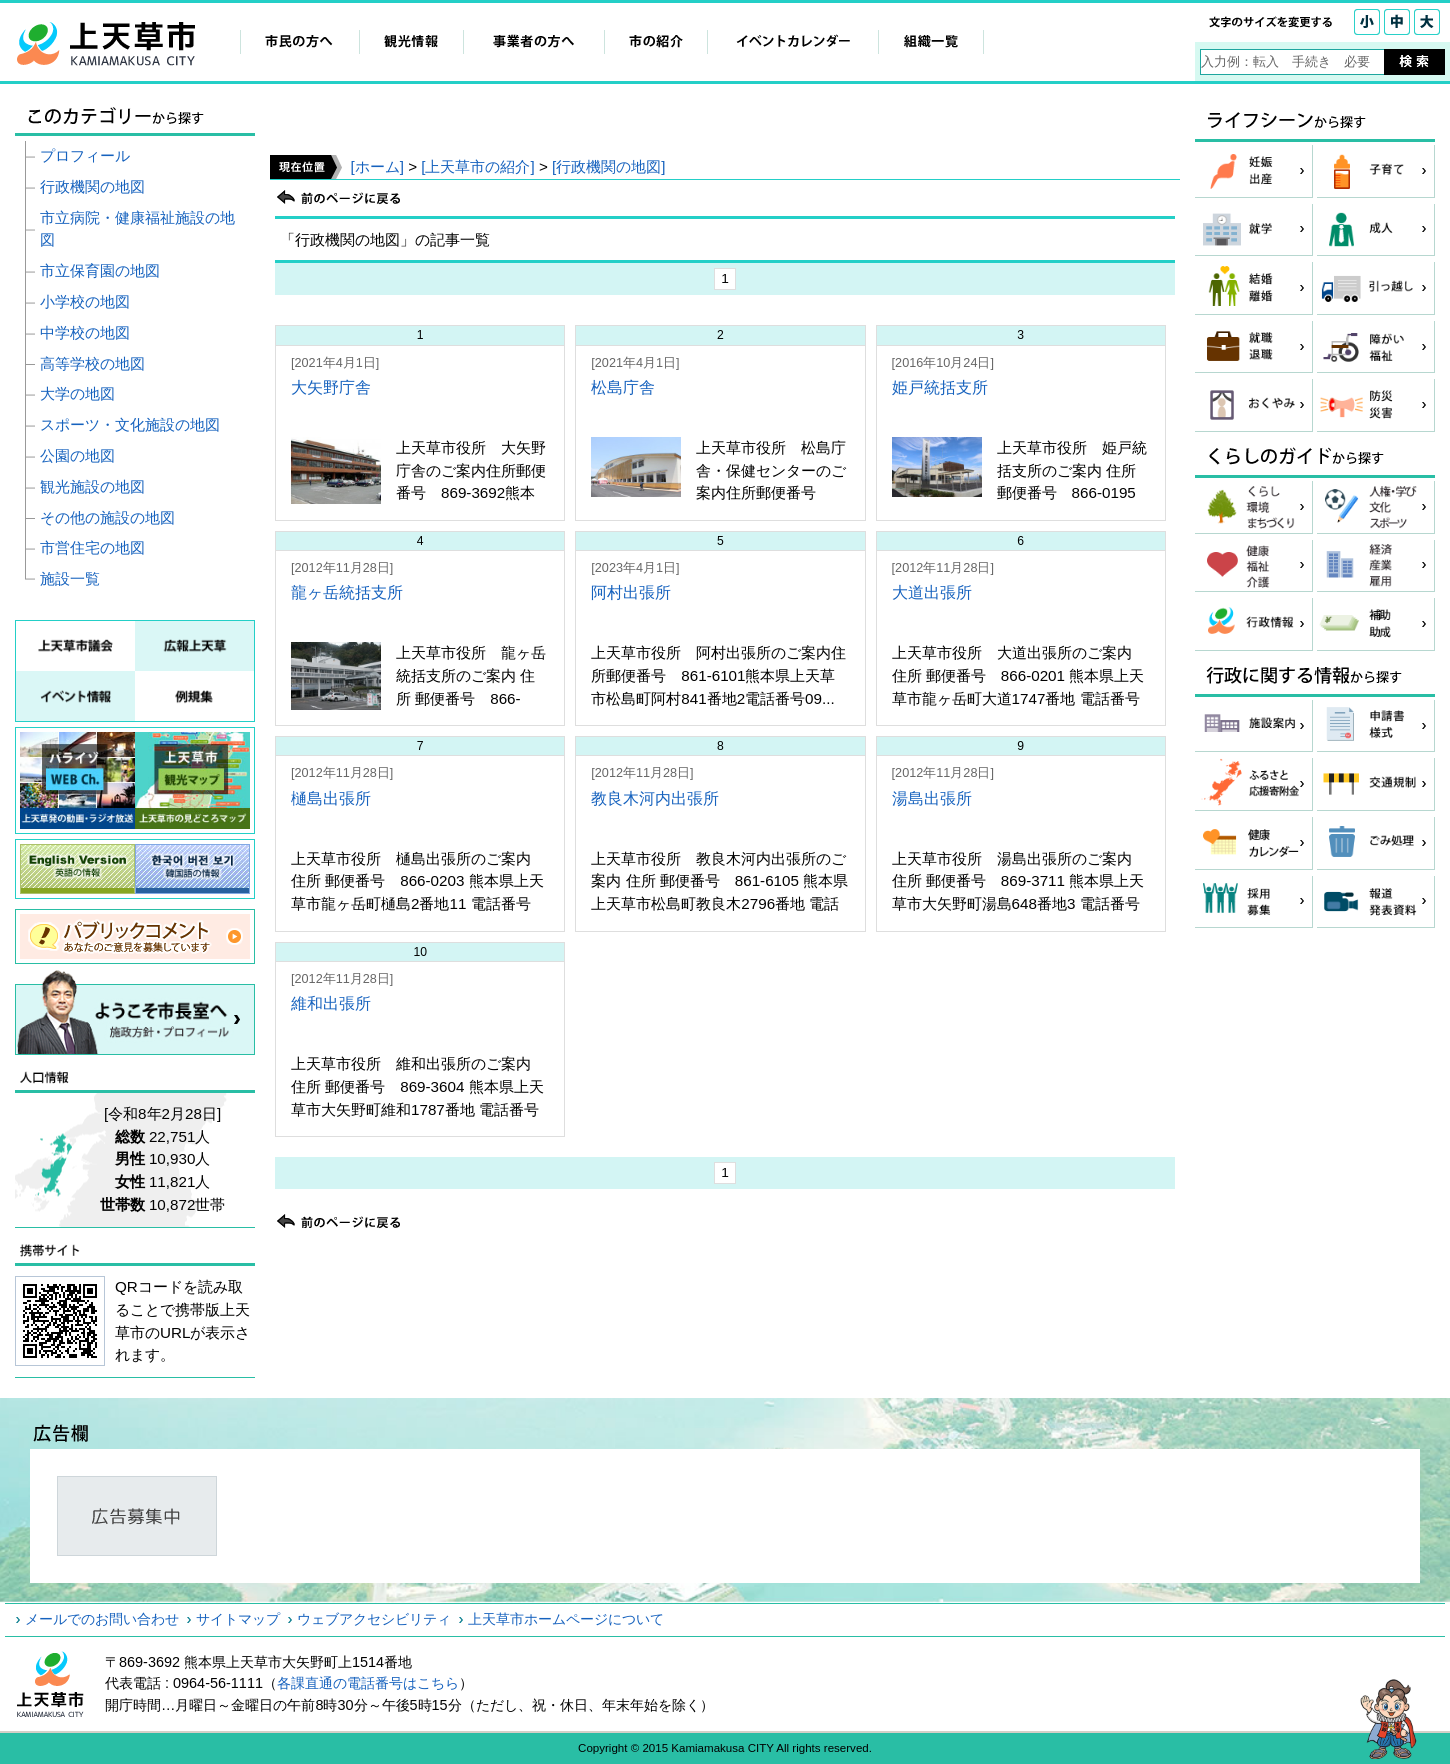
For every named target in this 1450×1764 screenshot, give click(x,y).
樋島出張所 (331, 798)
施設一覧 (70, 578)
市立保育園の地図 (100, 270)
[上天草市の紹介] (477, 166)
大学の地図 (77, 393)
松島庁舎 (623, 387)
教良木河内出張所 (655, 798)
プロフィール (85, 155)
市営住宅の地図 (92, 547)
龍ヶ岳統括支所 (347, 592)
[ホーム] (376, 166)
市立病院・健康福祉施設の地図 (137, 229)
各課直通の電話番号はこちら (368, 1683)
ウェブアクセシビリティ (374, 1619)
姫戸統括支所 (940, 387)
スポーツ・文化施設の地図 (130, 424)
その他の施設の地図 (107, 517)
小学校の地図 (85, 301)
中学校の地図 (85, 332)
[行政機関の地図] (608, 166)
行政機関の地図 (92, 186)
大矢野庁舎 (331, 387)
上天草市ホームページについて (566, 1619)
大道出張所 (932, 592)
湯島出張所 (932, 798)
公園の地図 (77, 455)
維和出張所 (331, 1003)
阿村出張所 (631, 592)
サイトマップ (238, 1619)
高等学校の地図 (92, 363)
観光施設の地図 (92, 486)
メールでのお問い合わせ (102, 1619)
